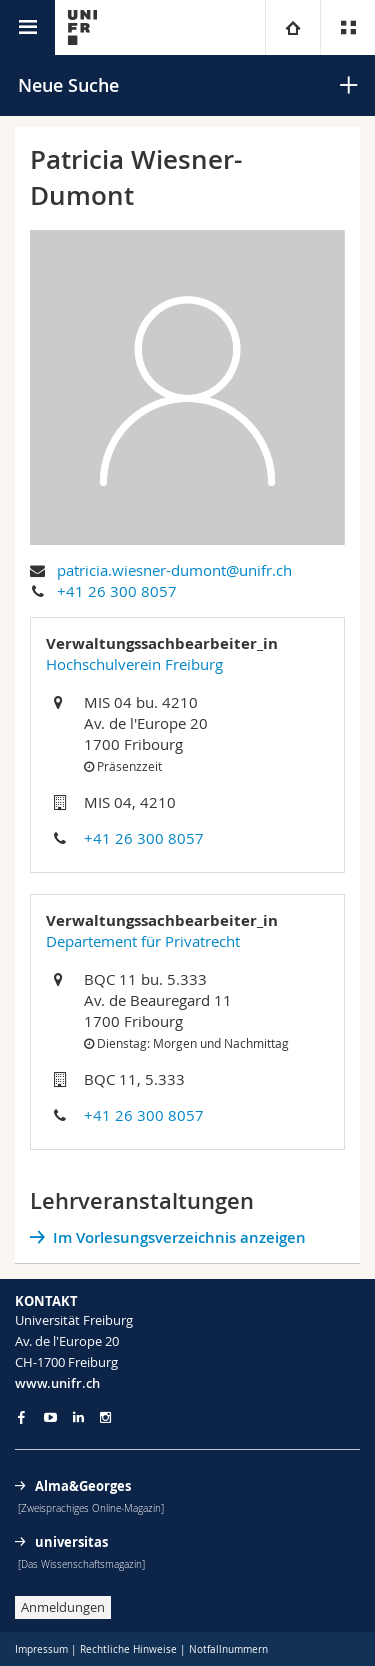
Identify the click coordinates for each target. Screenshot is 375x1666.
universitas (71, 1542)
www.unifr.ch (57, 1383)
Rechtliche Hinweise (128, 1649)
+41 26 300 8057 (117, 591)
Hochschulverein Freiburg (134, 664)
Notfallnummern (228, 1649)
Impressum (41, 1649)
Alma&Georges (83, 1486)
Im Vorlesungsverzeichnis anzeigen (179, 1237)
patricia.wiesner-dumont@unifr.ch (174, 570)
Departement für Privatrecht (143, 941)
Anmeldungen (63, 1607)
